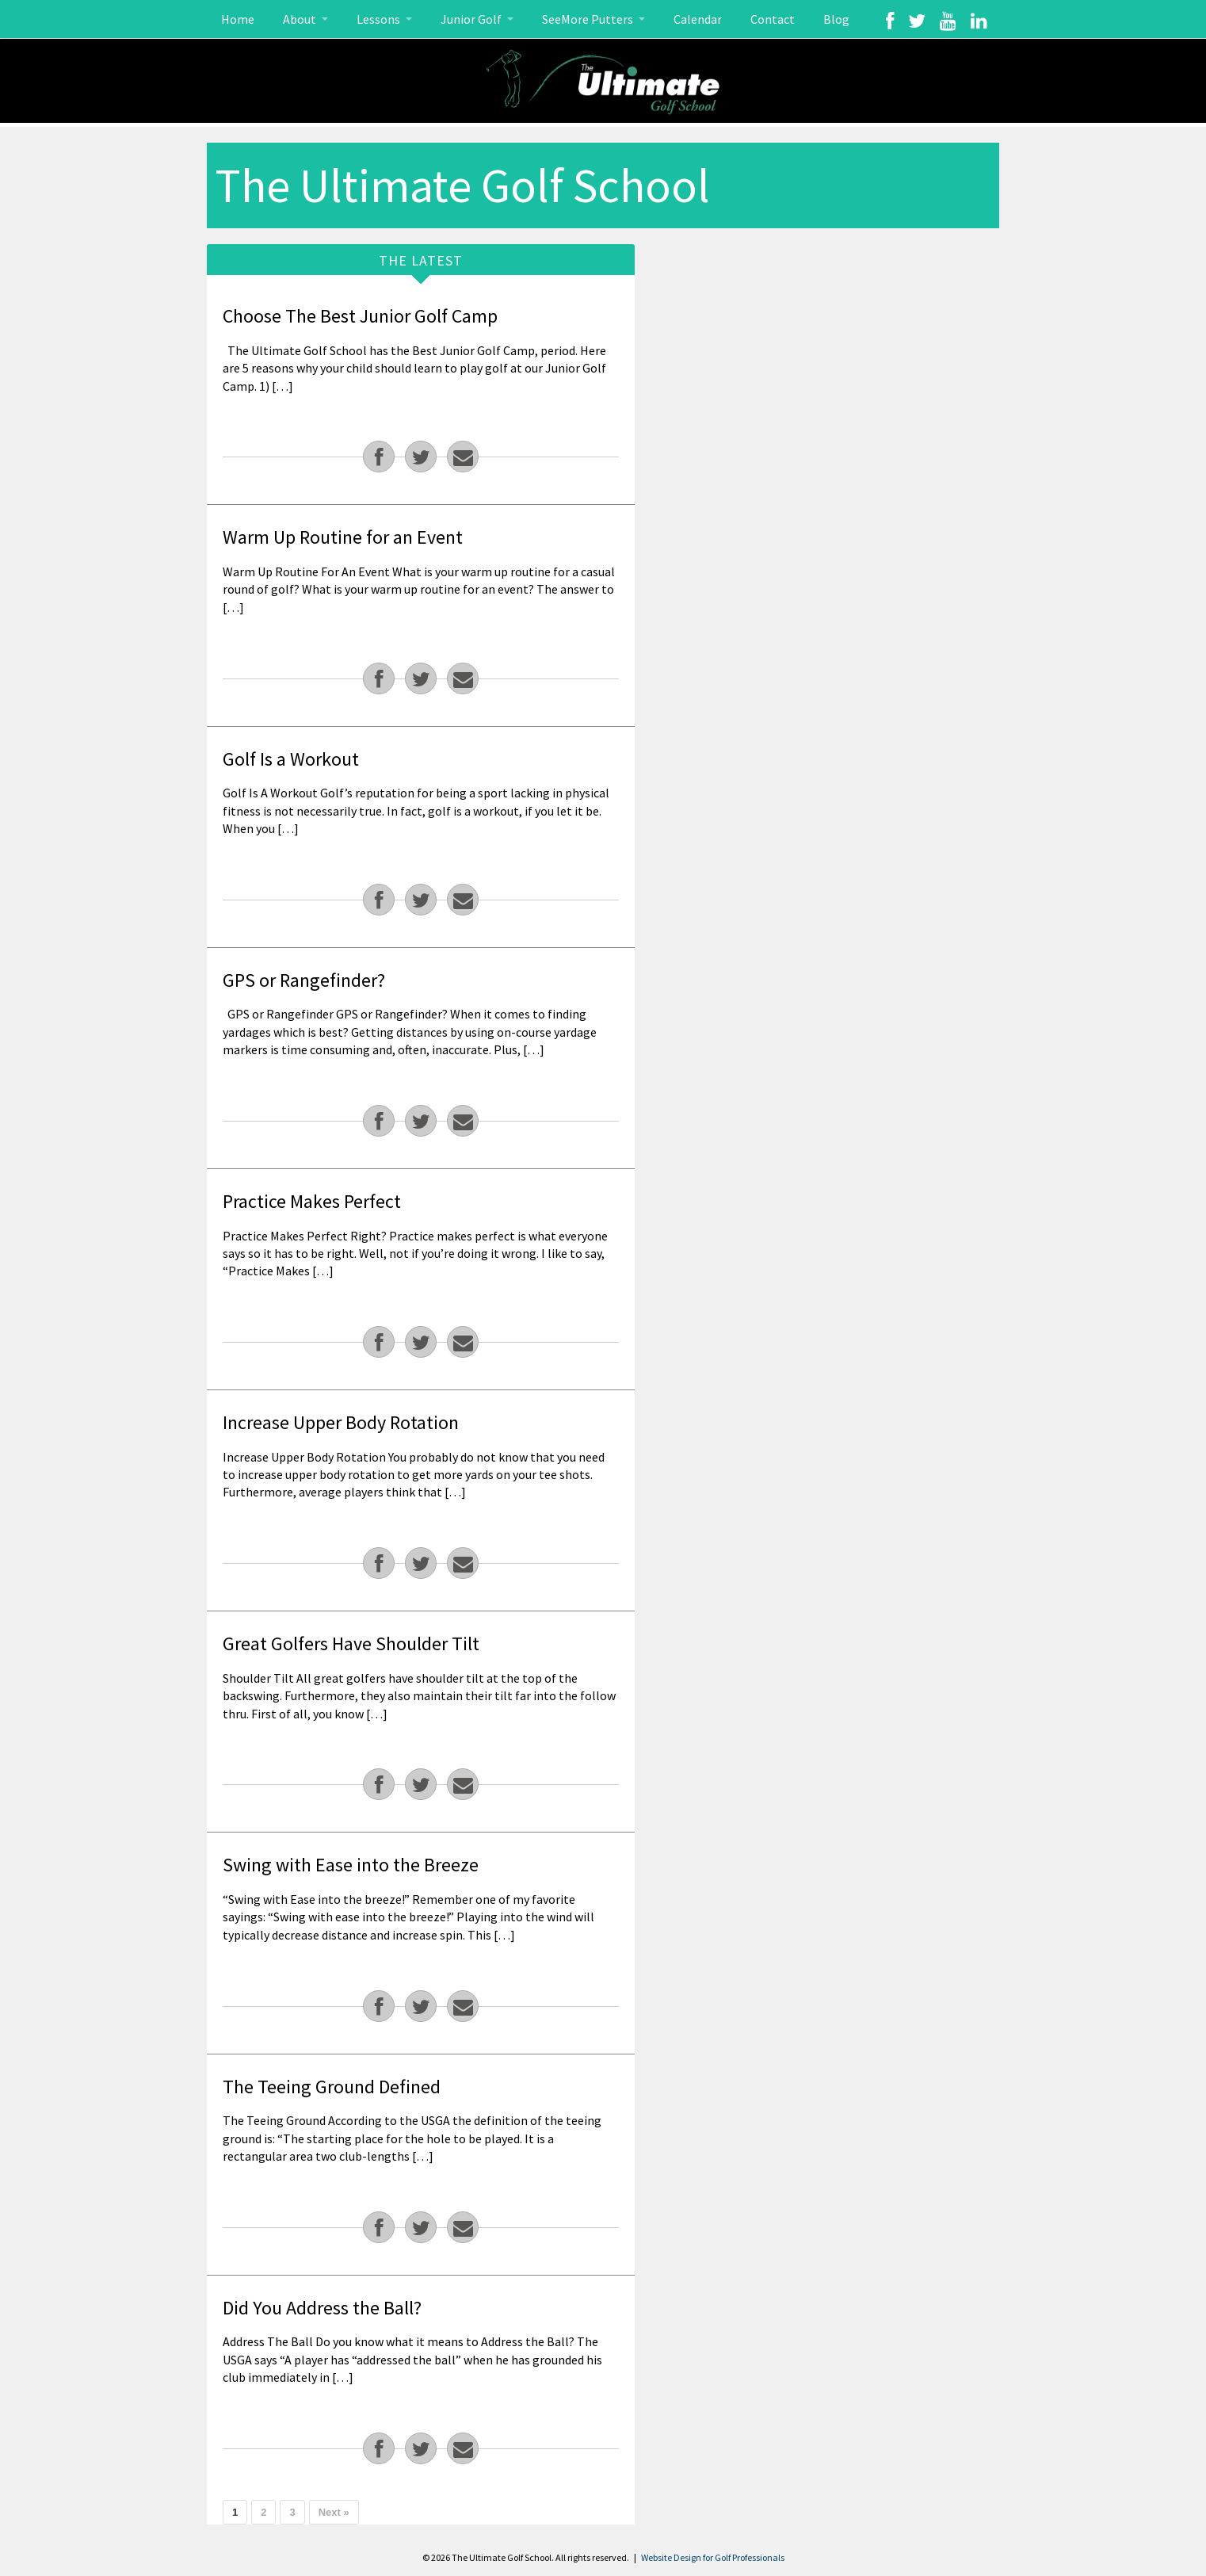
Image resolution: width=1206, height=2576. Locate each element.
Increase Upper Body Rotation (341, 1422)
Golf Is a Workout (291, 759)
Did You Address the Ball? (322, 2307)
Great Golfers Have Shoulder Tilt (351, 1643)
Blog (836, 19)
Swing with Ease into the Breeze (351, 1864)
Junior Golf (472, 19)
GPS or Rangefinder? (304, 980)
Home (237, 19)
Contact (772, 19)
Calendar (698, 19)
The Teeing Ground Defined (332, 2086)
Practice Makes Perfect (312, 1201)
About (301, 19)
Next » (334, 2512)
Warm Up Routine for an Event (343, 537)
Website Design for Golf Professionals (712, 2557)
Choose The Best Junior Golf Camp (360, 316)
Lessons (380, 19)
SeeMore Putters (588, 19)
